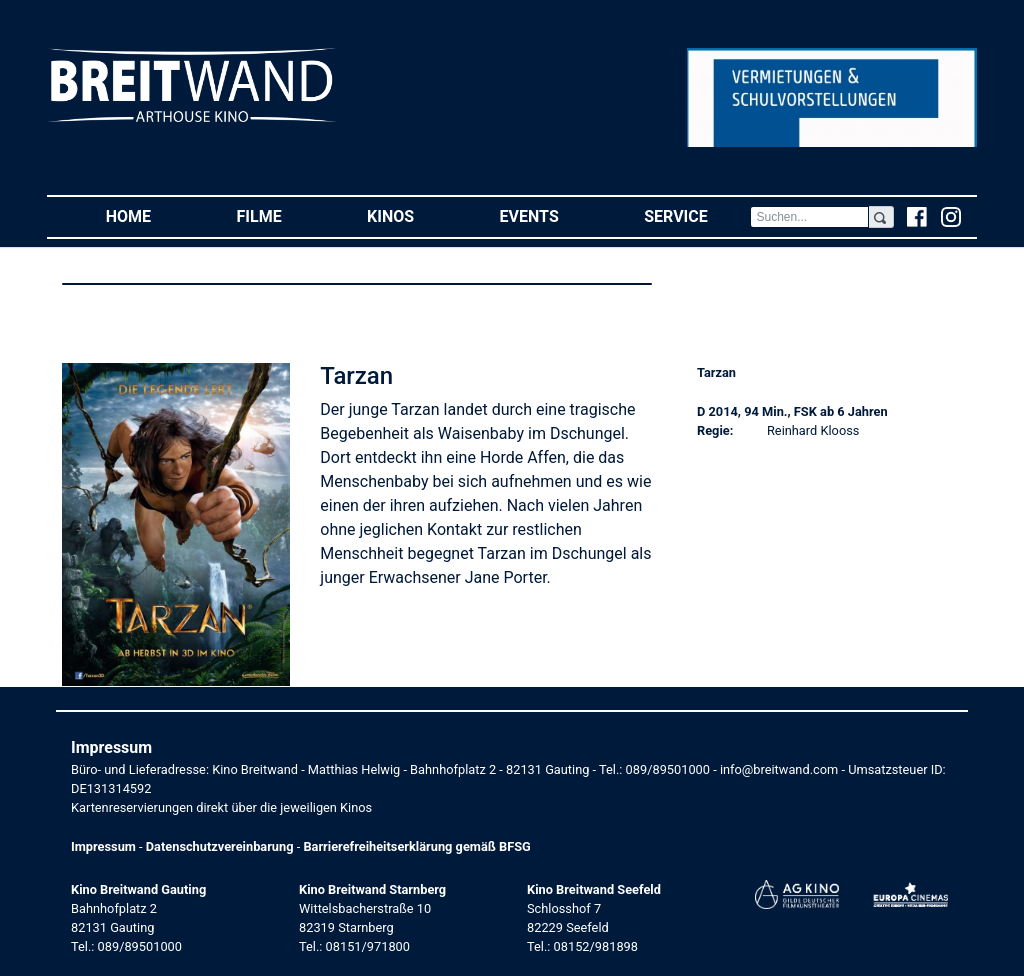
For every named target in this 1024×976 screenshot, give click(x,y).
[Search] (809, 217)
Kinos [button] (412, 215)
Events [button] (551, 215)
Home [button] (150, 215)
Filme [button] (281, 215)
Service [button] (697, 215)
